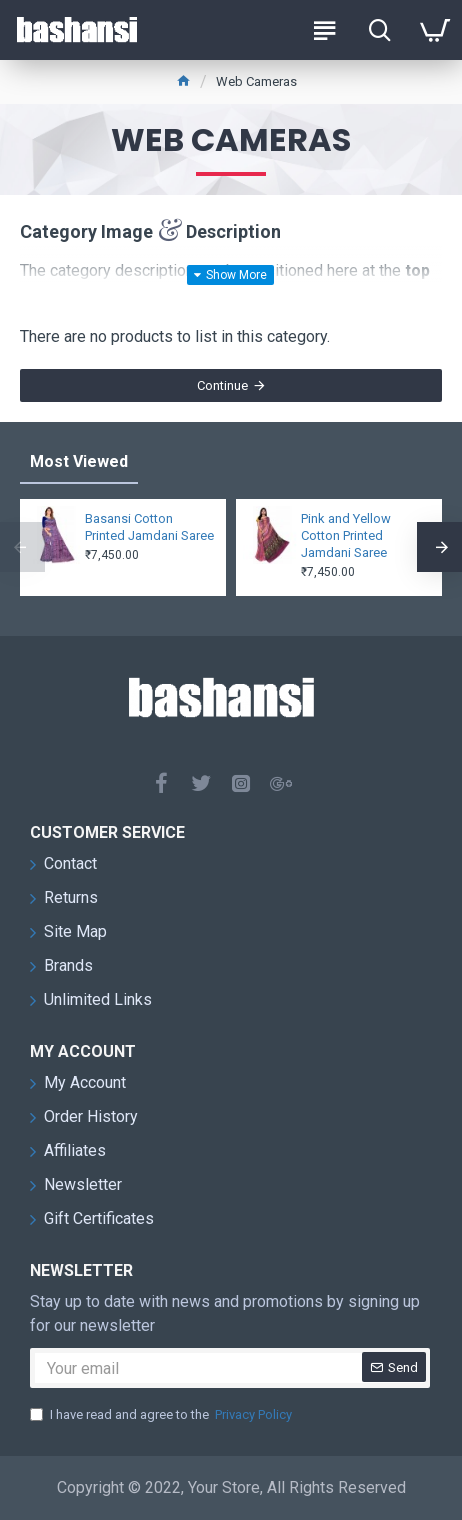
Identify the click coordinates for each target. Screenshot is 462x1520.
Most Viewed (79, 461)
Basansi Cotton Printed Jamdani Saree (149, 527)
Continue (222, 385)
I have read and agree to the (162, 1415)
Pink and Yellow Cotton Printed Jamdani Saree (346, 535)
